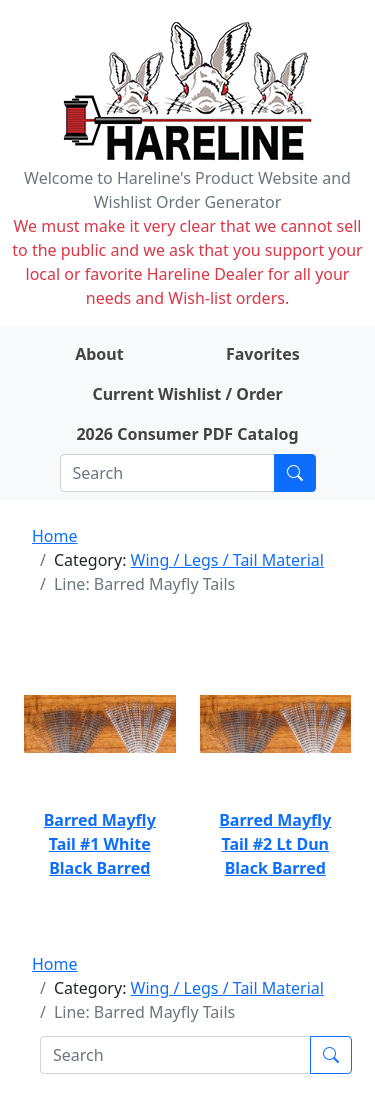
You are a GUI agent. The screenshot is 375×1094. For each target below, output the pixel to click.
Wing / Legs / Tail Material (227, 560)
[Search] (167, 473)
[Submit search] (295, 473)
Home (55, 536)
